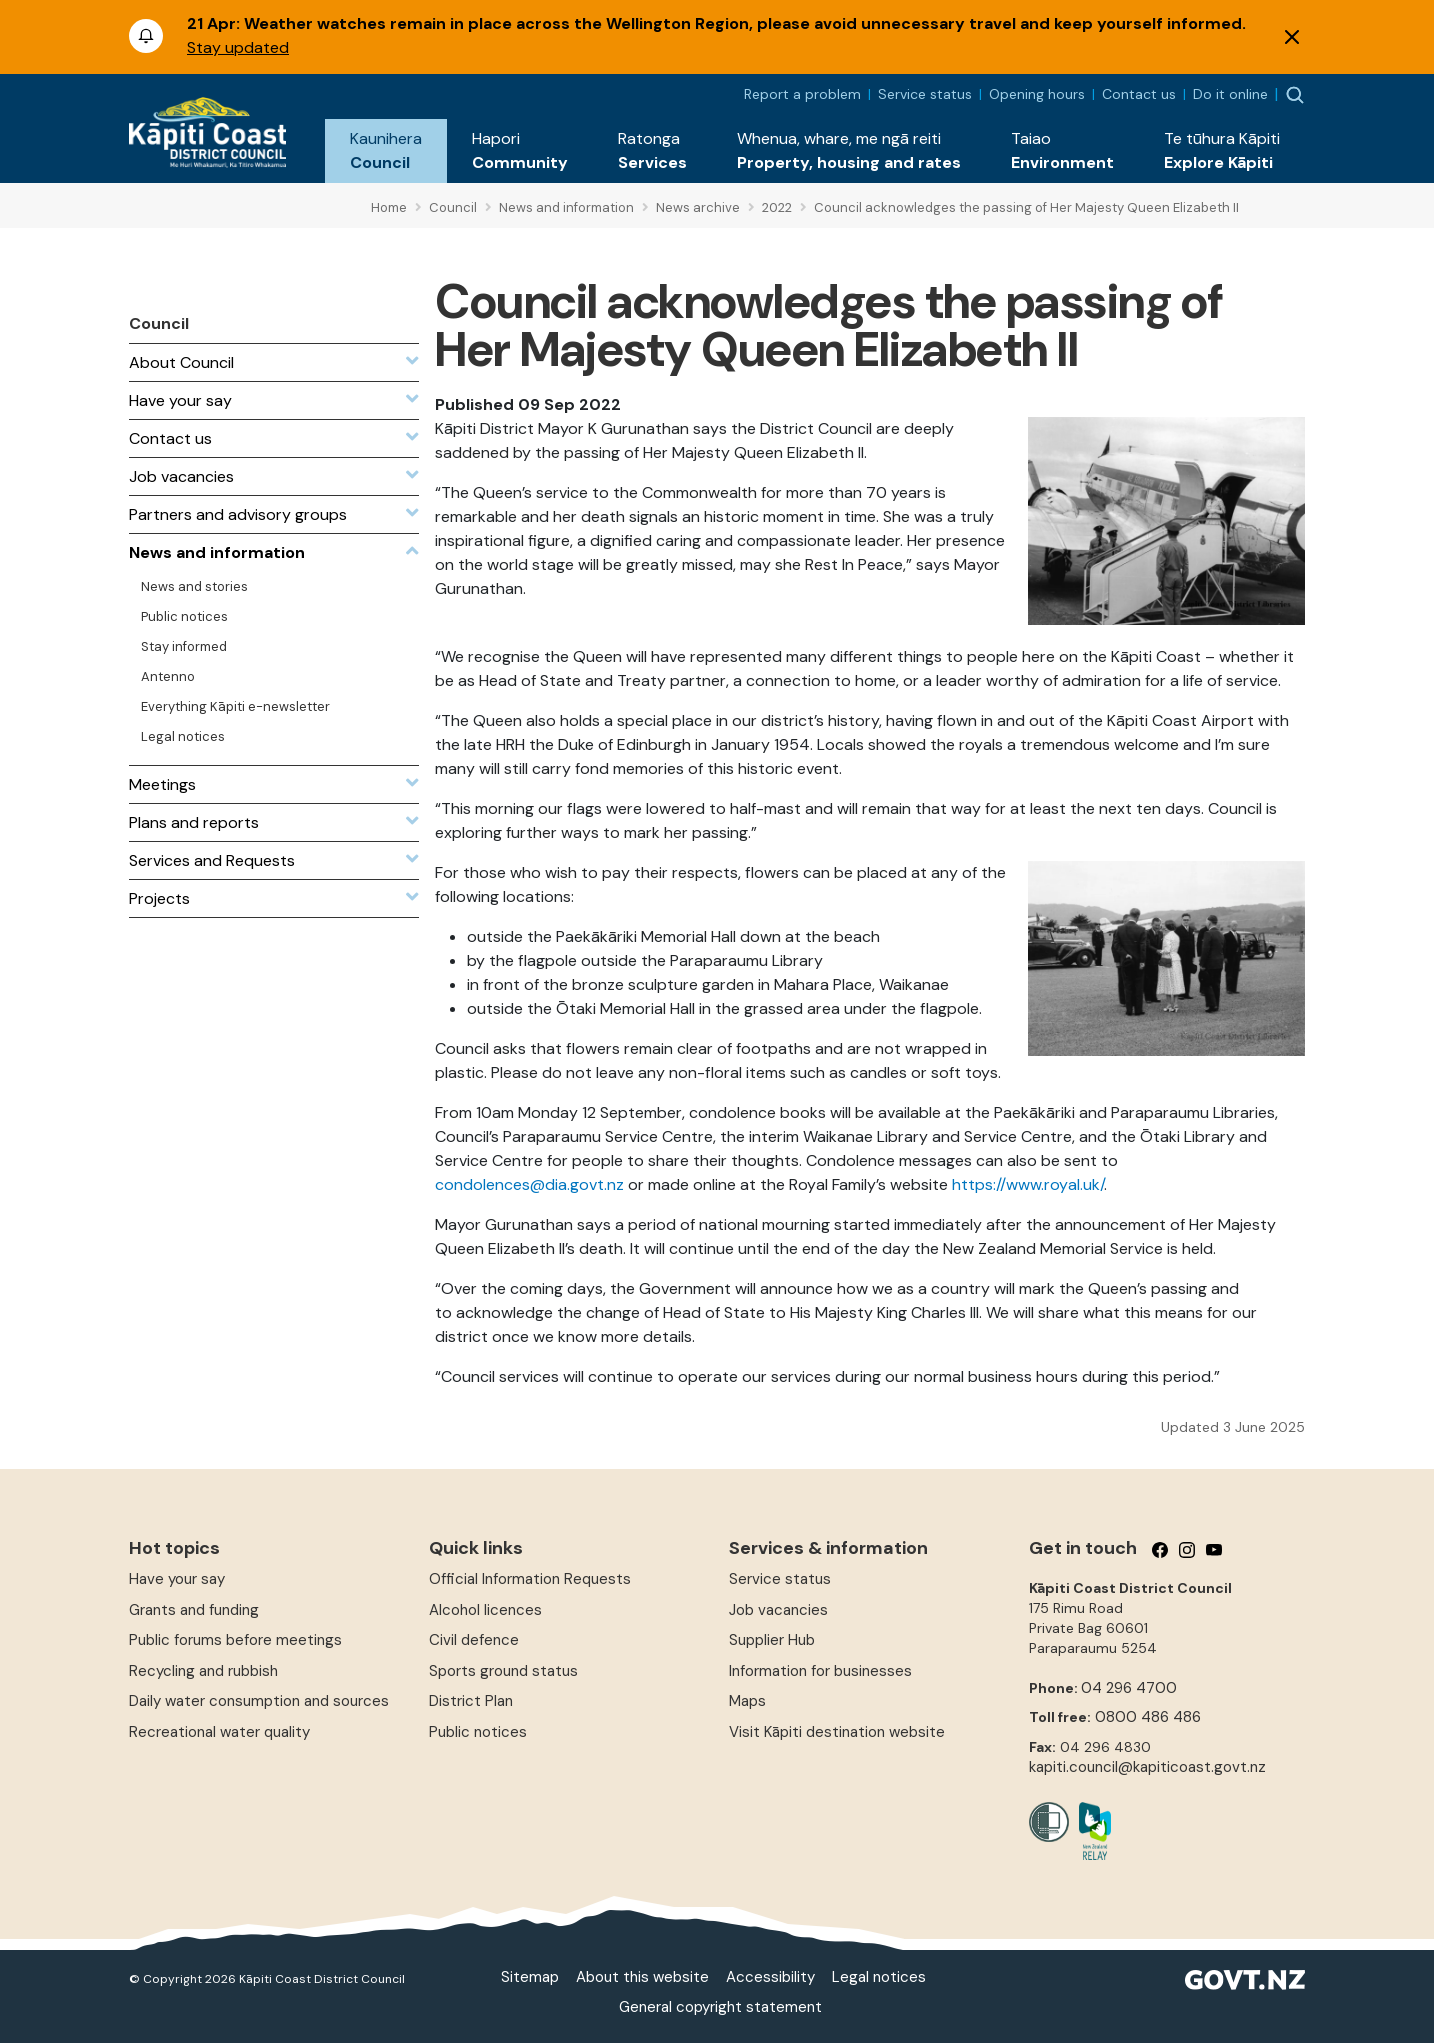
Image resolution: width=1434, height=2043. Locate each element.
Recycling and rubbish (203, 1671)
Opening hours (1037, 94)
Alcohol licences (485, 1610)
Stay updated (238, 47)
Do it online (1230, 94)
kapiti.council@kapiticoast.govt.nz (1147, 1767)
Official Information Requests (530, 1579)
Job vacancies (778, 1610)
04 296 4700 (1129, 1688)
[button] (386, 151)
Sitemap (530, 1977)
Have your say (177, 1579)
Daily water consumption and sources (259, 1701)
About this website (642, 1977)
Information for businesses (820, 1671)
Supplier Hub (772, 1640)
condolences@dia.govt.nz (529, 1184)
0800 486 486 (1148, 1717)
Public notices (478, 1732)
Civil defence (474, 1640)
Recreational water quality (219, 1732)
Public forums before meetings (235, 1640)
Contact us (1139, 94)
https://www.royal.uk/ (1028, 1184)
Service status (925, 94)
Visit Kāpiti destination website (837, 1732)
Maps (747, 1701)
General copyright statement (720, 2007)
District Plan (471, 1701)
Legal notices (879, 1977)
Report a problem (802, 94)
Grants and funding (194, 1610)
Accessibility (770, 1977)
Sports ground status (503, 1671)
